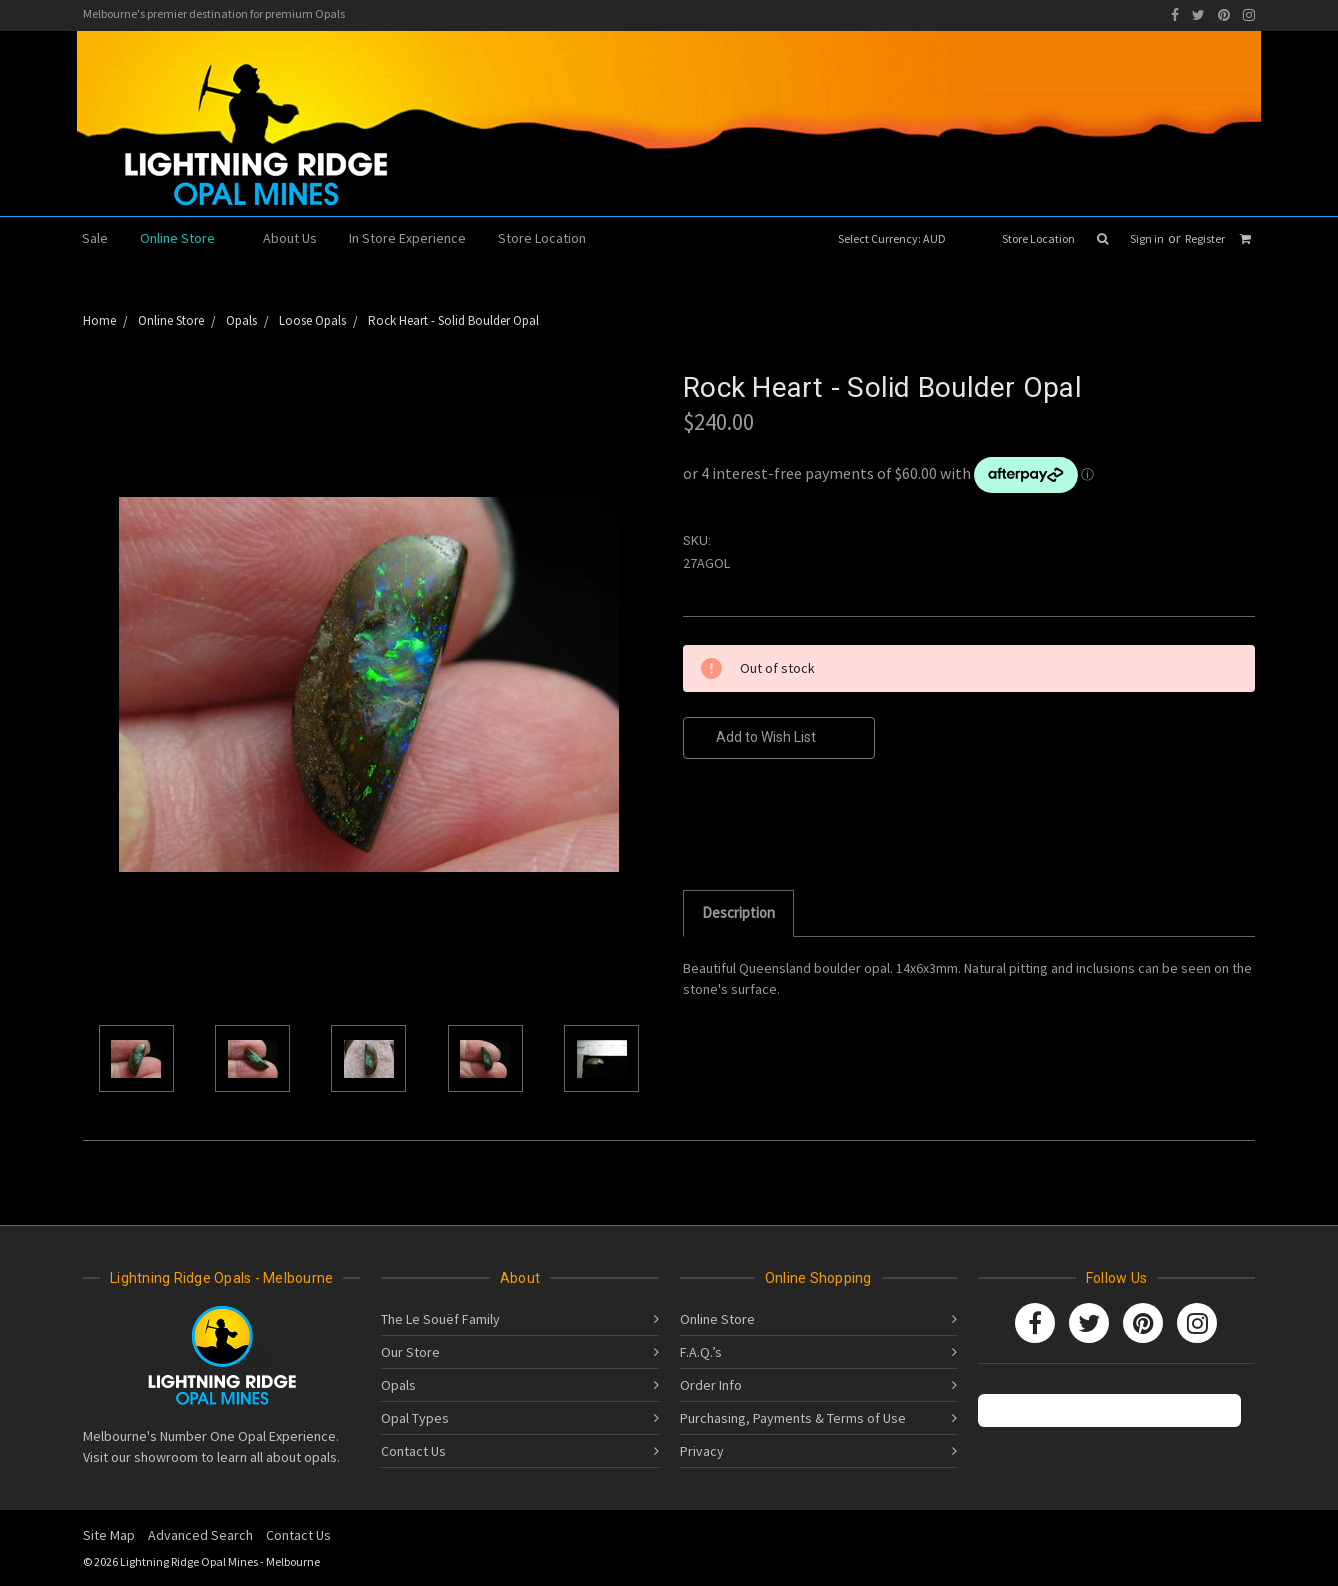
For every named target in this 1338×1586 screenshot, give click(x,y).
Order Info (711, 1385)
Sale (95, 238)
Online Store (185, 238)
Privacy (702, 1451)
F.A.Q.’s (701, 1352)
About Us (290, 238)
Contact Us (413, 1451)
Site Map (109, 1535)
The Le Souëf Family (440, 1319)
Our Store (410, 1352)
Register (1205, 238)
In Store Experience (407, 238)
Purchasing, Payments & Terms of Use (793, 1418)
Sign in (1147, 238)
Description (738, 912)
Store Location (1038, 238)
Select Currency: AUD (898, 238)
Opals (398, 1385)
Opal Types (415, 1418)
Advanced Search (200, 1535)
